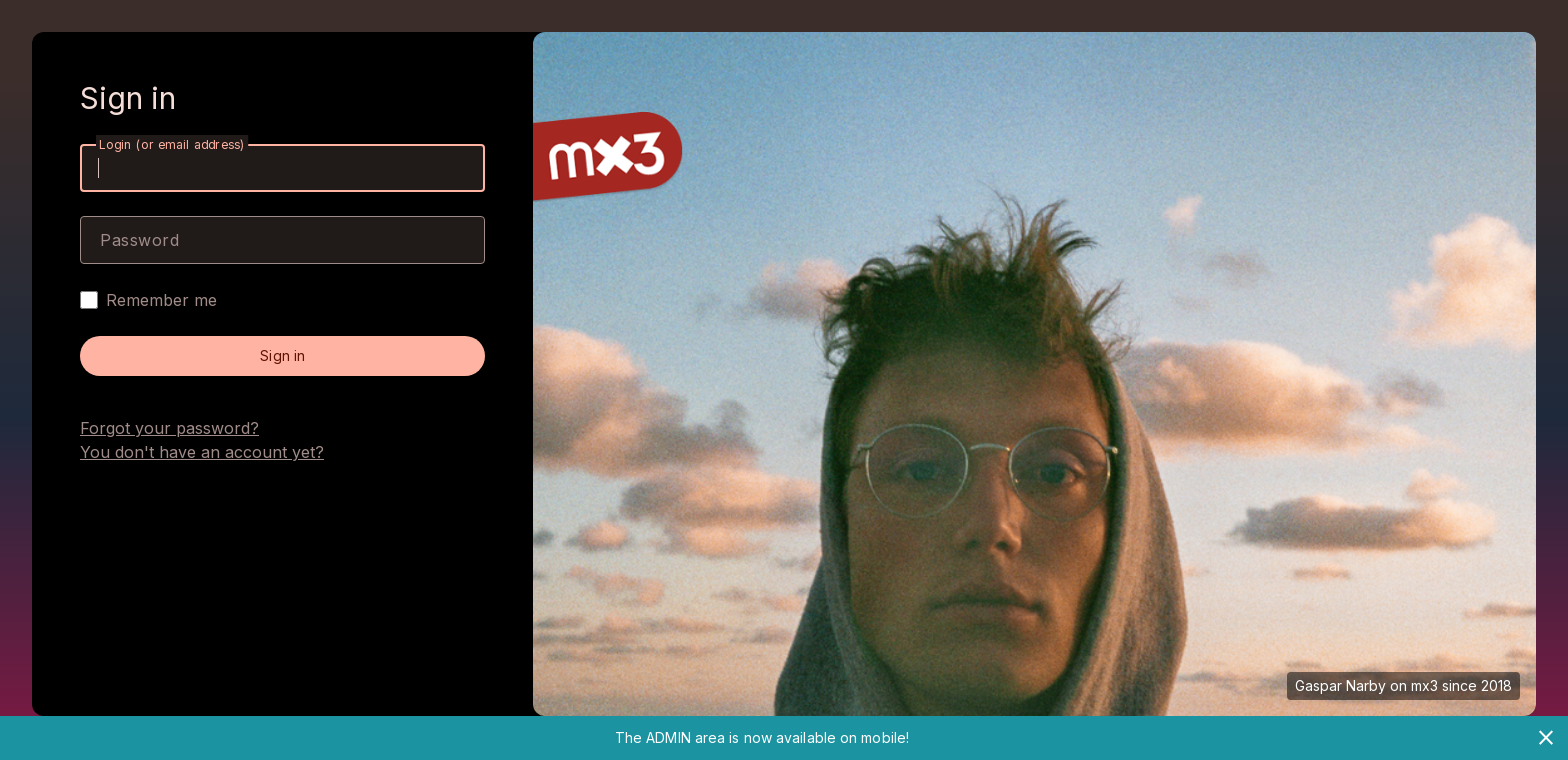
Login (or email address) (172, 144)
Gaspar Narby (1340, 685)
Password (139, 240)
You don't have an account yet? (202, 452)
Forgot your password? (169, 428)
